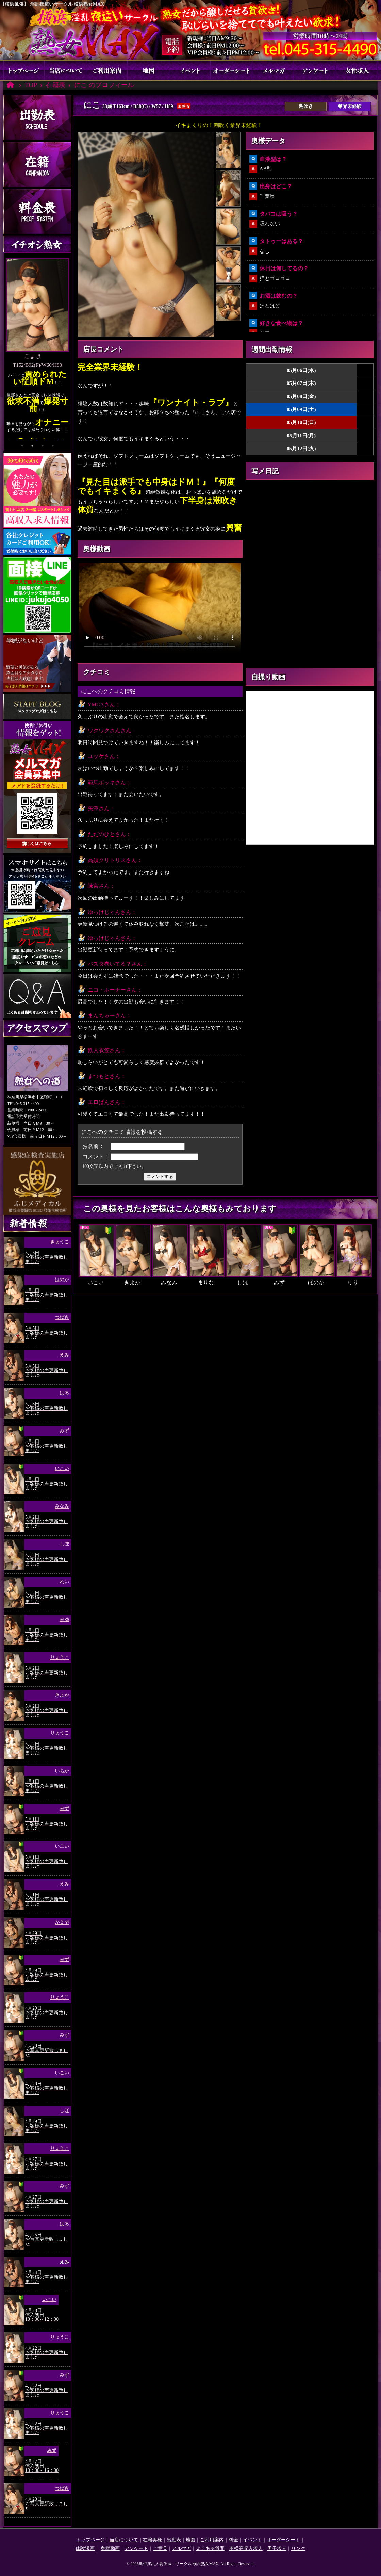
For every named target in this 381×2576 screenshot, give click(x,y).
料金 (233, 2539)
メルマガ (273, 70)
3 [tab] (42, 445)
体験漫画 (85, 2548)
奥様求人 (356, 70)
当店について (65, 70)
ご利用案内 (107, 70)
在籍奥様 (152, 2539)
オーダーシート (231, 70)
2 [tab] (32, 445)
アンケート (314, 70)
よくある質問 (210, 2548)
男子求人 (276, 2548)
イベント (252, 2539)
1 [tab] (22, 445)
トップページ (24, 70)
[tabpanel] (37, 351)
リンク (298, 2548)
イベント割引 (190, 70)
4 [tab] (52, 445)
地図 (148, 70)
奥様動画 (110, 2548)
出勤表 (174, 2539)
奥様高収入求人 (246, 2548)
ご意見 (160, 2548)
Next (67, 351)
